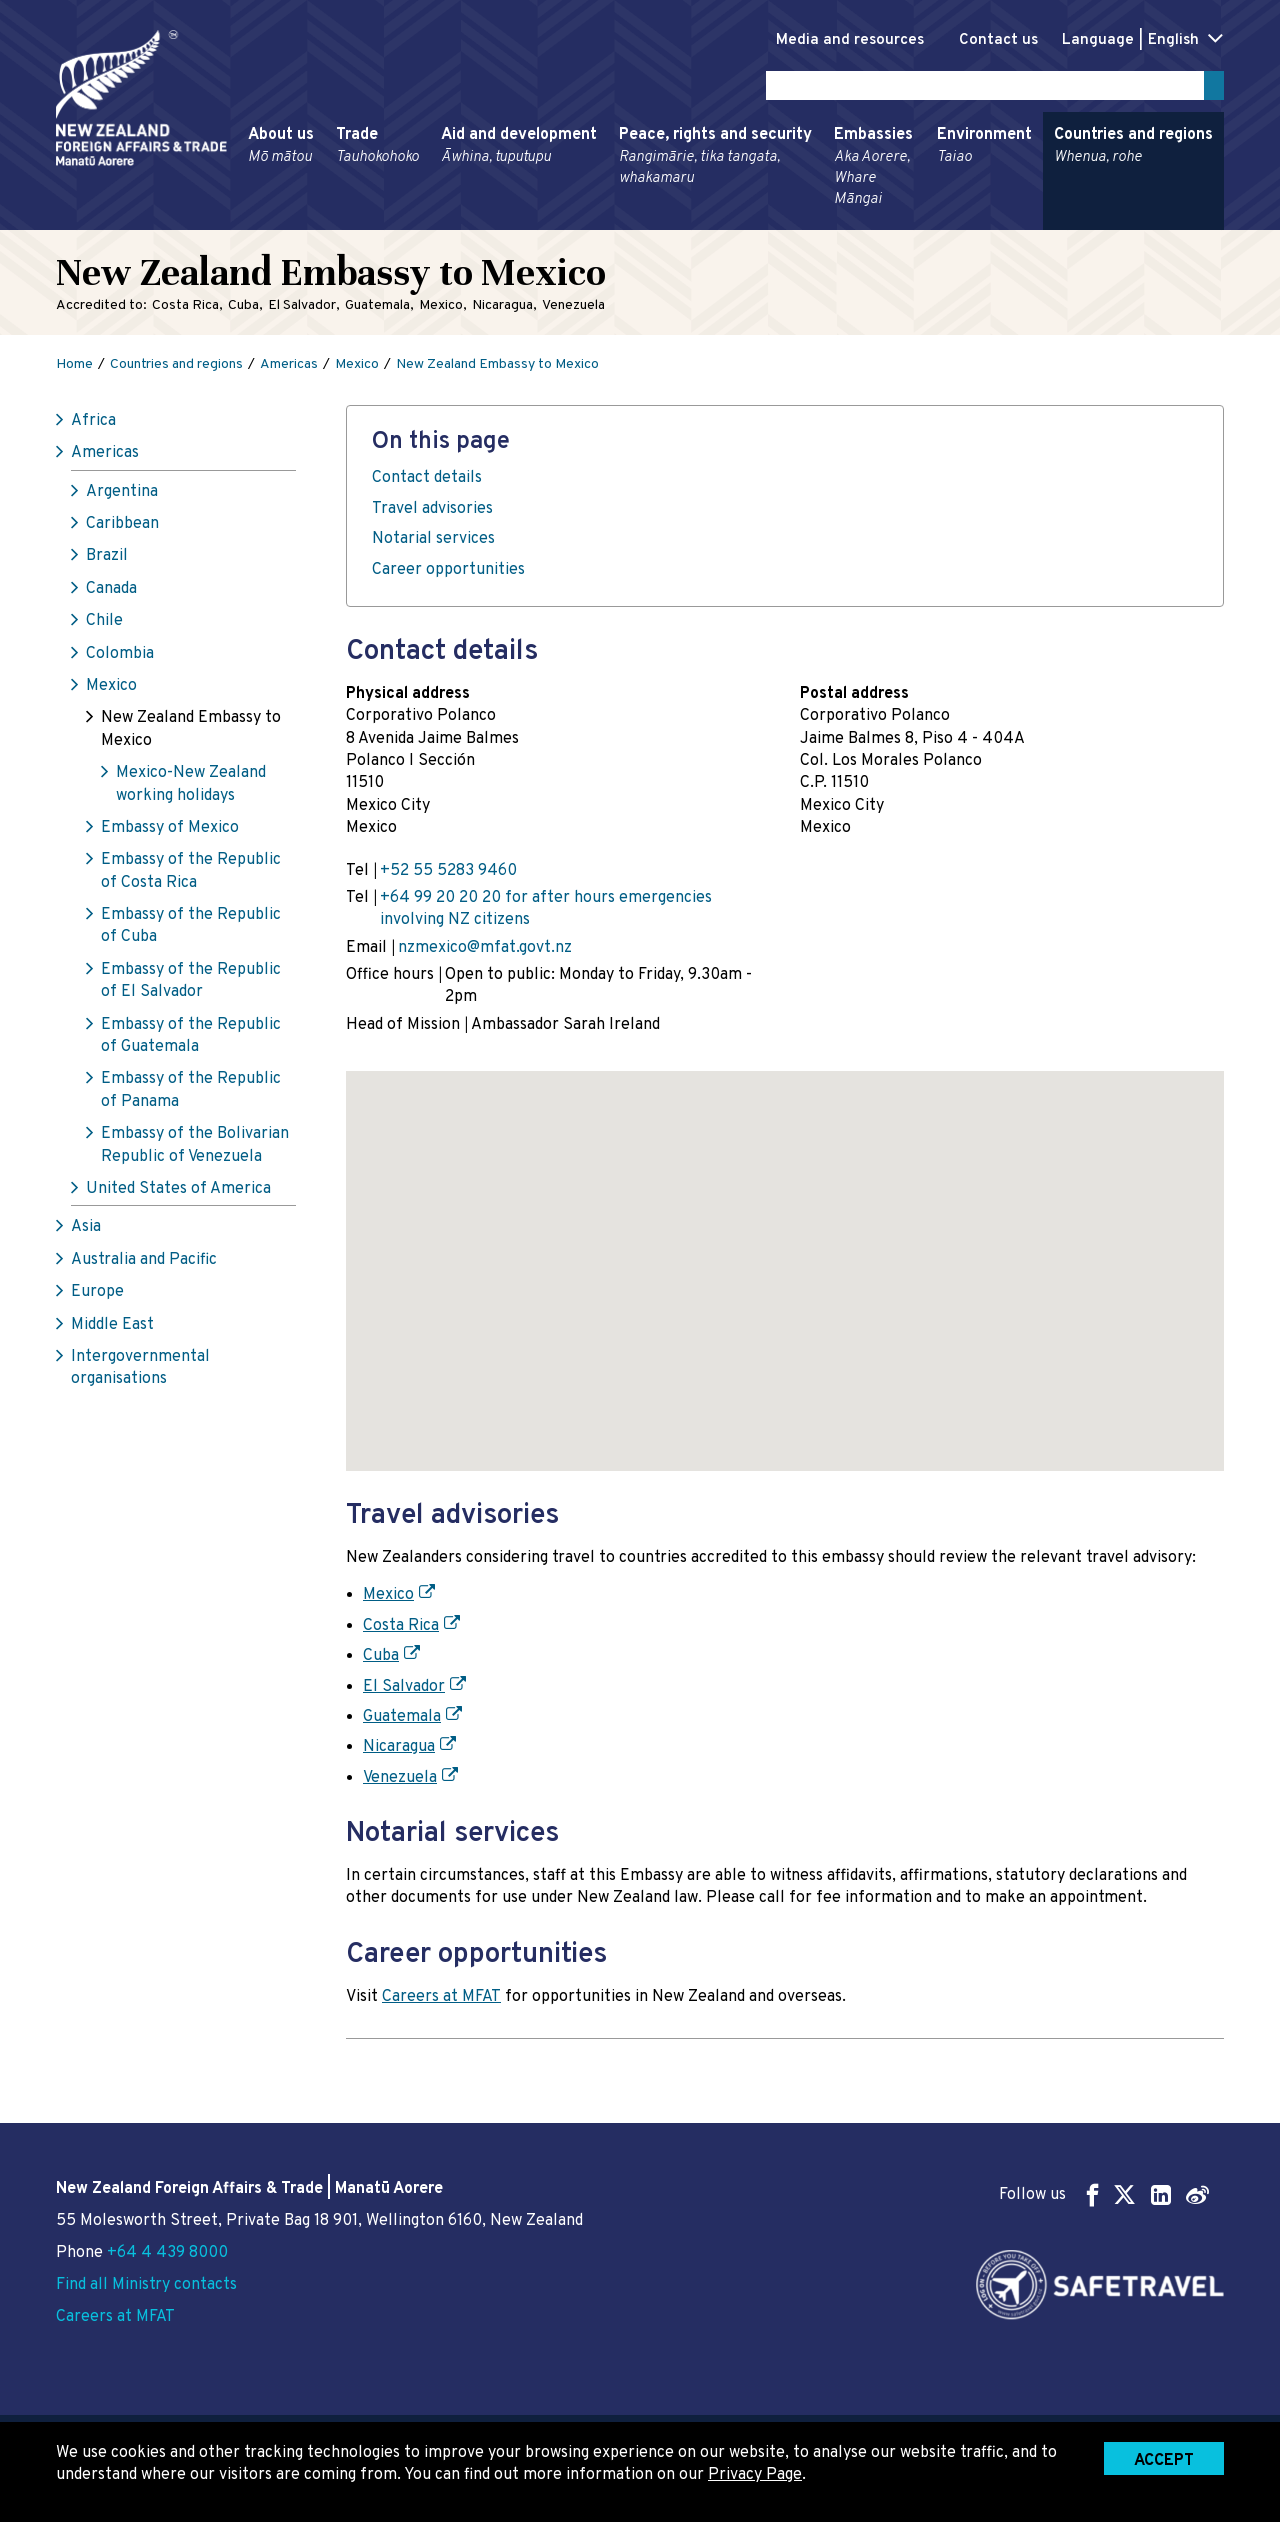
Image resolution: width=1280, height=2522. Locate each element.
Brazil (107, 560)
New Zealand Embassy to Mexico (191, 733)
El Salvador (404, 1690)
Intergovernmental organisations (140, 1372)
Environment (984, 150)
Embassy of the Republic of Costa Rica (191, 875)
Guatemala (402, 1721)
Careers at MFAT (441, 2000)
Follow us (1104, 2194)
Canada (111, 593)
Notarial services (433, 543)
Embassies (874, 171)
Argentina (122, 495)
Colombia (120, 657)
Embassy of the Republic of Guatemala (191, 1039)
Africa (93, 425)
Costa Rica (401, 1630)
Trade (377, 150)
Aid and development (519, 150)
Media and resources (829, 40)
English (1173, 40)
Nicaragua (399, 1751)
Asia (86, 1231)
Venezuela (400, 1782)
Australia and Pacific (144, 1264)
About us (281, 150)
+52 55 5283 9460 (448, 874)
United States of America (178, 1193)
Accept (1164, 2461)
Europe (97, 1296)
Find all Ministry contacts (146, 2285)
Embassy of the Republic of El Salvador (191, 985)
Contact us (987, 40)
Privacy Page (755, 2475)
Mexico (111, 690)
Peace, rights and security (715, 160)
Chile (104, 625)
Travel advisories (432, 513)
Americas (105, 457)
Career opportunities (448, 573)
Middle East (112, 1328)
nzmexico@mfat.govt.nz (485, 951)
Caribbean (122, 528)
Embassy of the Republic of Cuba (191, 930)
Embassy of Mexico (170, 832)
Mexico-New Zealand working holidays (191, 788)
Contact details (427, 482)
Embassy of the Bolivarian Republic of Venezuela (195, 1149)
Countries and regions (1133, 150)
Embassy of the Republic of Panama (191, 1094)
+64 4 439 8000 (167, 2253)
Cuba (381, 1660)
